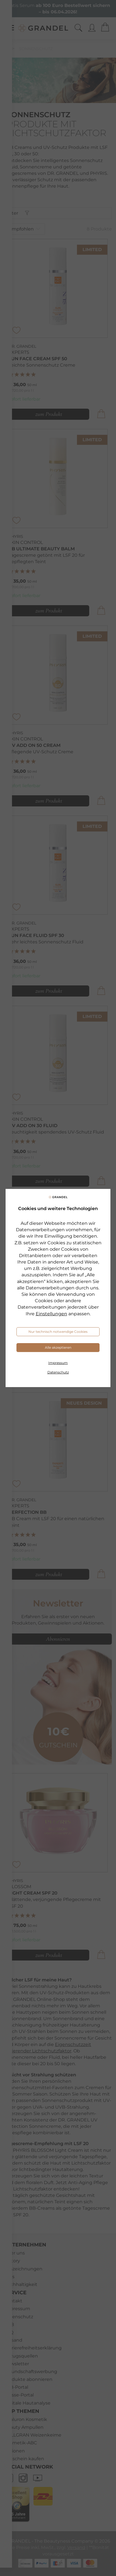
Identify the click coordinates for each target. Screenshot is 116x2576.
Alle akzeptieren (58, 1347)
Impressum (58, 1363)
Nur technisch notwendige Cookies (58, 1331)
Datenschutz (58, 1372)
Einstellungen (51, 1313)
